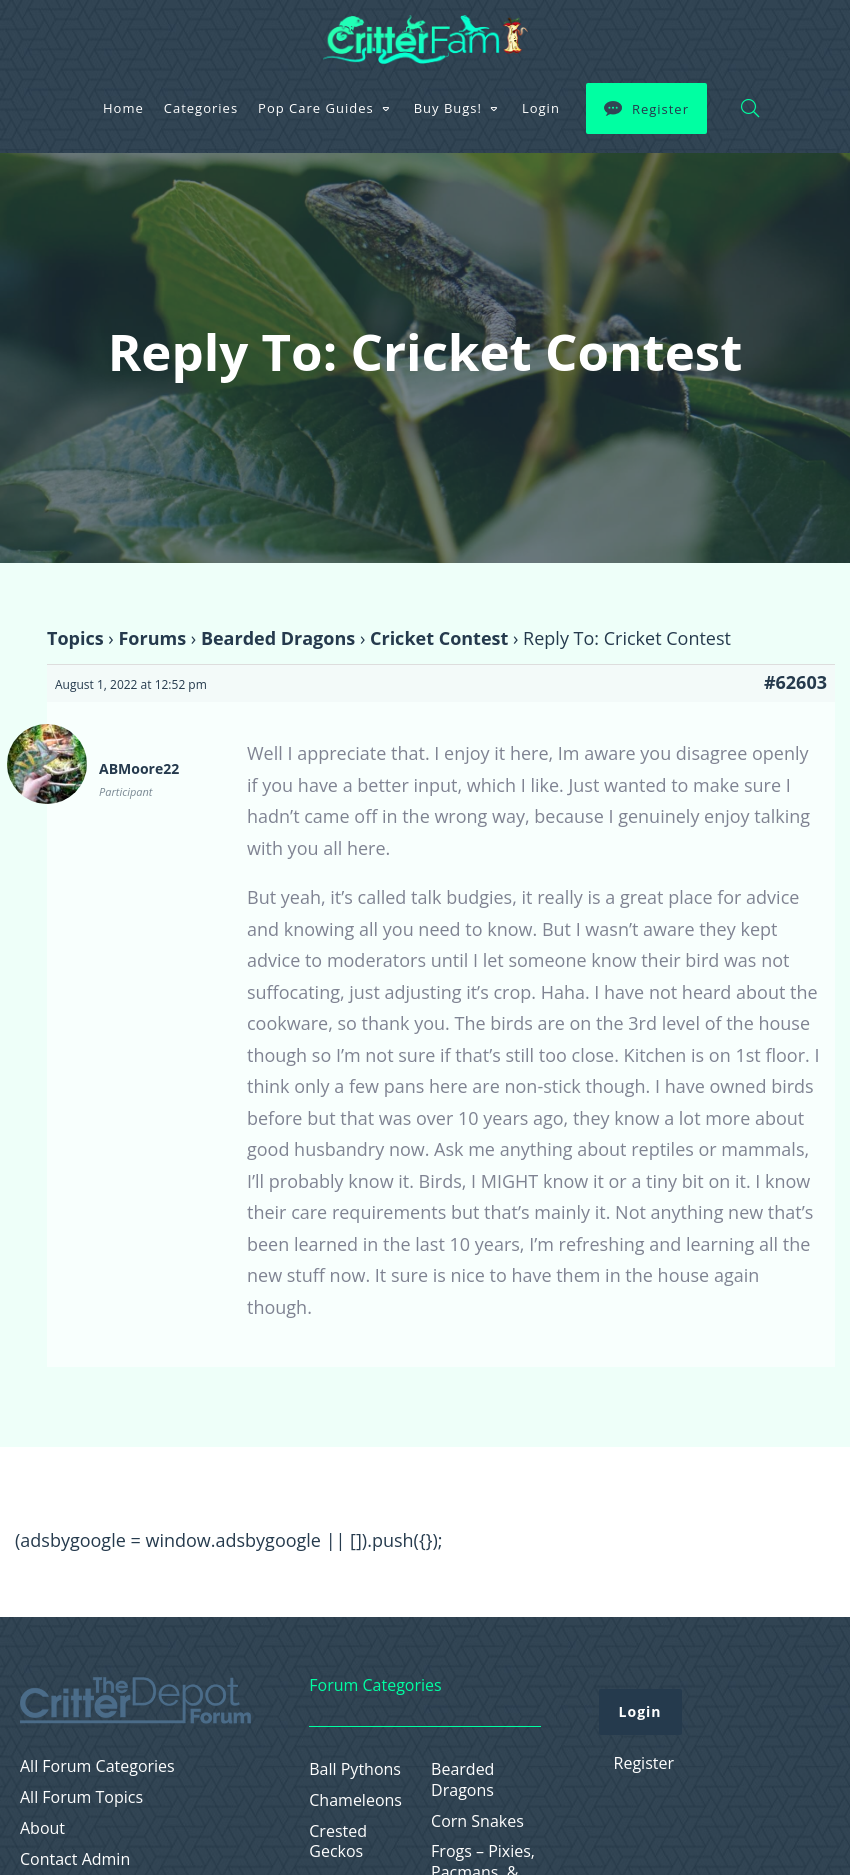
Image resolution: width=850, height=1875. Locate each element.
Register (660, 109)
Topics (75, 638)
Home (123, 108)
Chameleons (355, 1800)
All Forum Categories (97, 1766)
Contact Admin (75, 1859)
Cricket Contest (439, 638)
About (42, 1828)
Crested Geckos (338, 1842)
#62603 (795, 682)
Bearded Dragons (278, 638)
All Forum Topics (81, 1797)
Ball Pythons (355, 1769)
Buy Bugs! (448, 108)
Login (541, 108)
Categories (201, 108)
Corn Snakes (477, 1821)
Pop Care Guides (316, 108)
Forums (152, 638)
